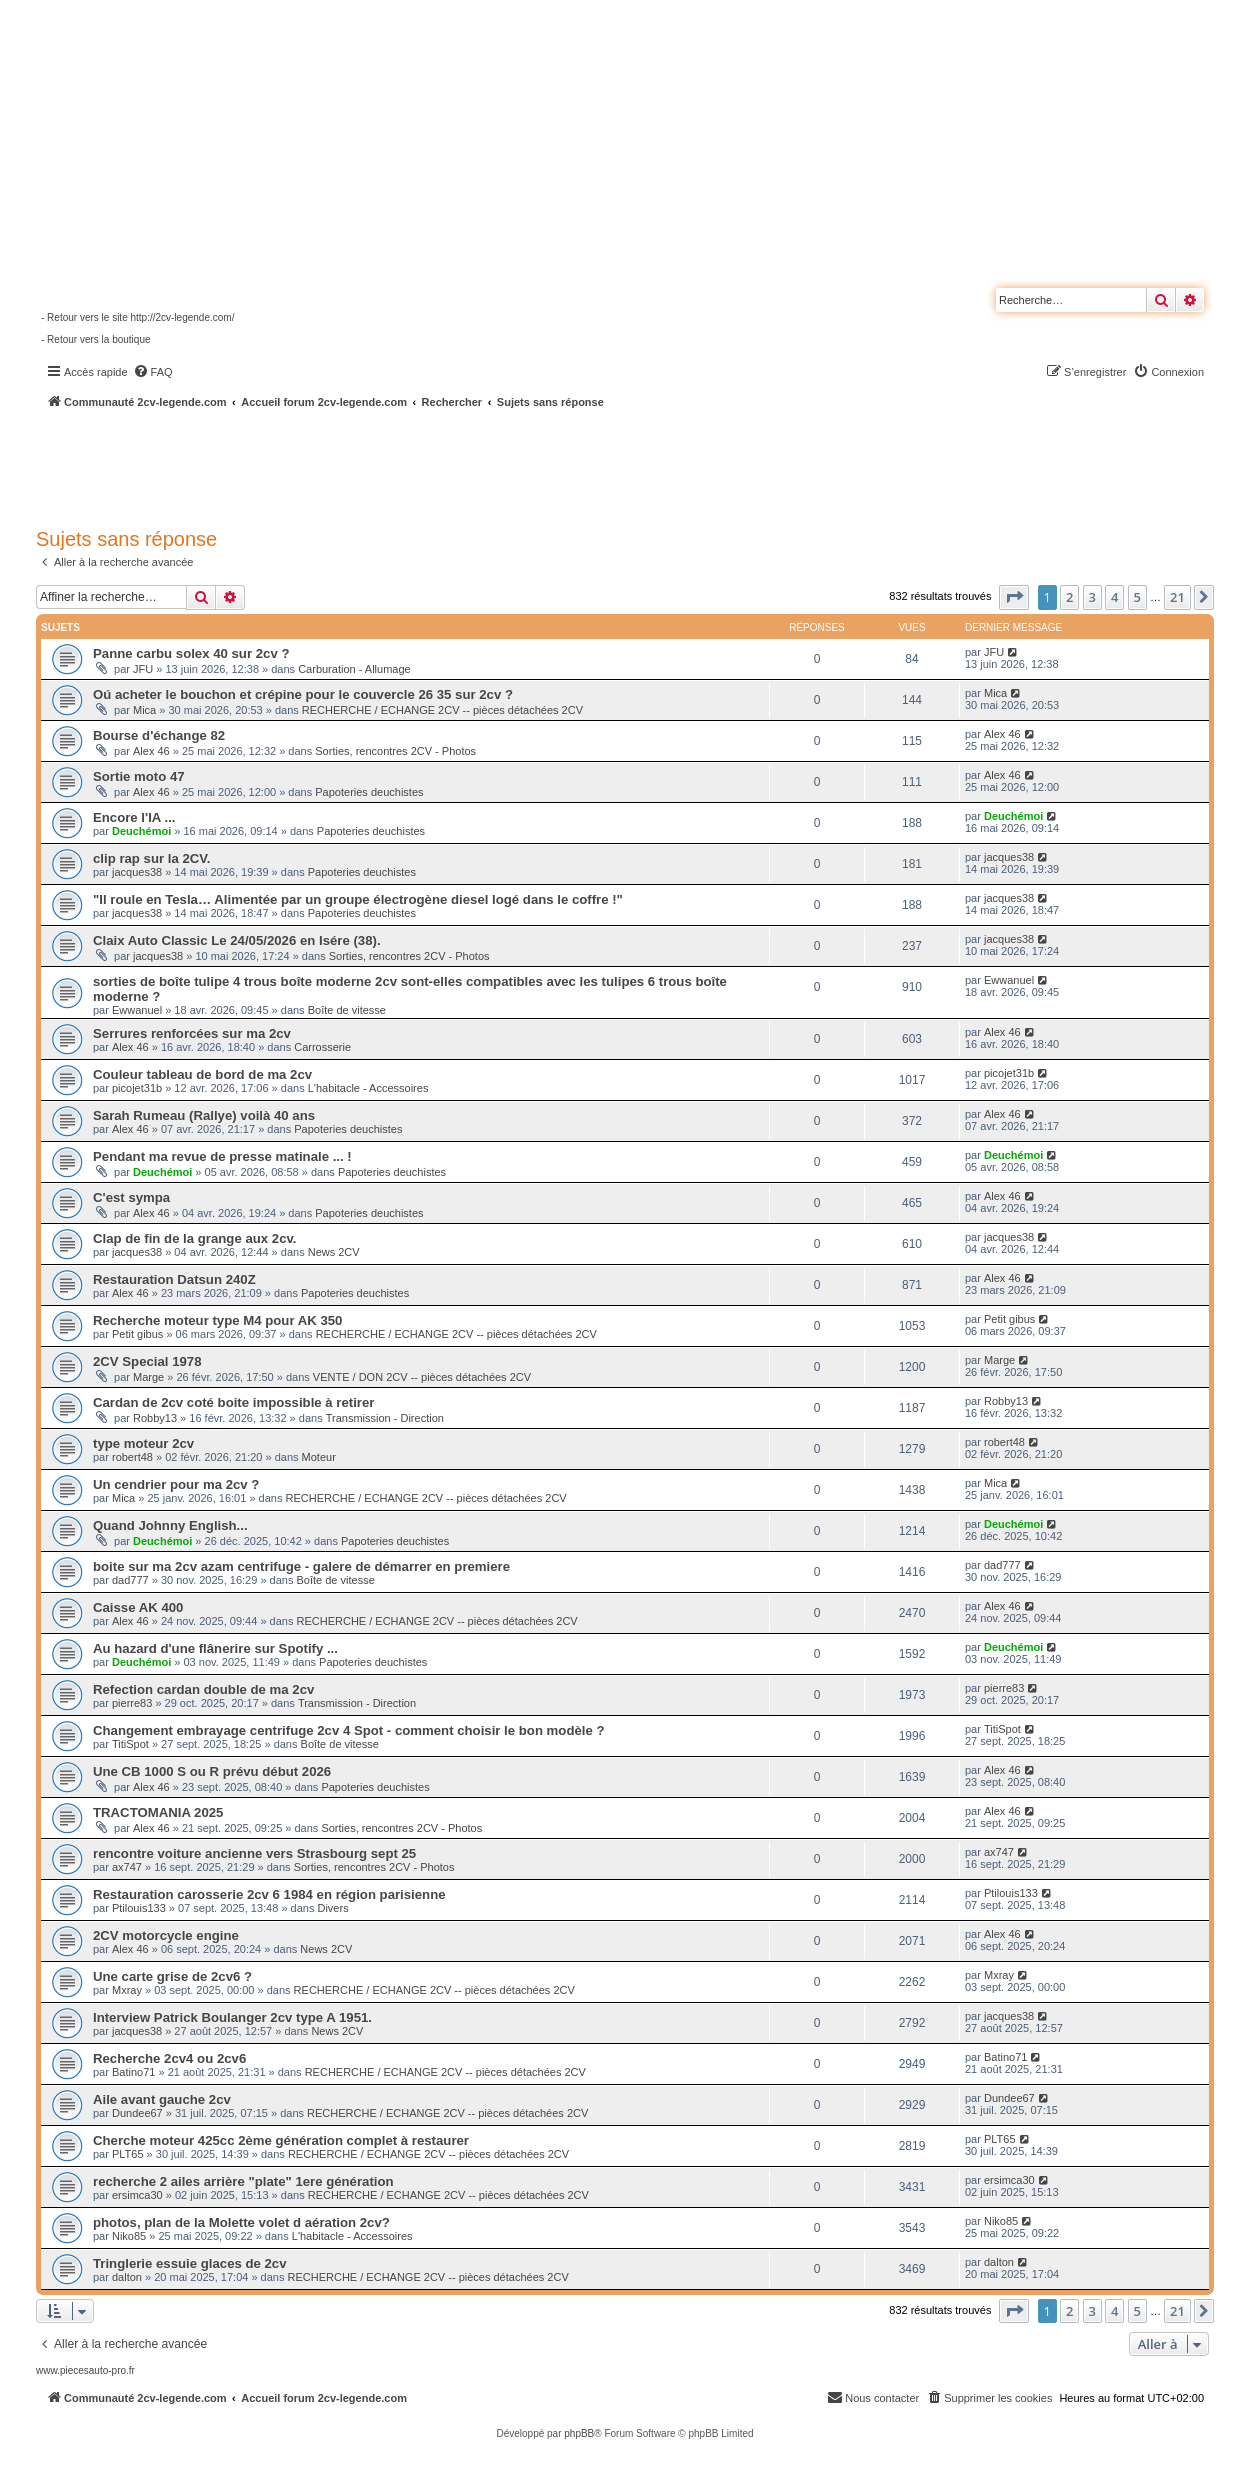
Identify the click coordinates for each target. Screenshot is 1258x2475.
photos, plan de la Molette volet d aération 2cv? (241, 2222)
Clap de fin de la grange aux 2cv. (195, 1238)
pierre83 (132, 1703)
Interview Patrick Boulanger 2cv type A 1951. (232, 2017)
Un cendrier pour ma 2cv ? (176, 1484)
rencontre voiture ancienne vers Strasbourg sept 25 (254, 1853)
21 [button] (1177, 597)
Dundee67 (137, 2113)
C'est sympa (131, 1197)
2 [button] (1069, 597)
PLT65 (128, 2154)
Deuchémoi (141, 831)
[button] (1014, 597)
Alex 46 (151, 751)
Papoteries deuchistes (369, 792)
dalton (127, 2277)
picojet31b (137, 1088)
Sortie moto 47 (139, 776)
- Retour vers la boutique (96, 339)
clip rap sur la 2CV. (152, 858)
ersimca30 (137, 2195)
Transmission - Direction (385, 1418)
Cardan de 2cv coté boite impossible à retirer (233, 1402)
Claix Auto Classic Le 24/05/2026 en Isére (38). (237, 940)
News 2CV (334, 1252)
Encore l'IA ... (134, 817)
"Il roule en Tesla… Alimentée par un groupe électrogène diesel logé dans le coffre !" (358, 899)
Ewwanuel (137, 1010)
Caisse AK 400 (138, 1607)
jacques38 (137, 872)
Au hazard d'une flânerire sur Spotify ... (215, 1648)
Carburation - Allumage (354, 669)
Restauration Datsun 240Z (174, 1279)
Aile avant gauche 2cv (162, 2099)
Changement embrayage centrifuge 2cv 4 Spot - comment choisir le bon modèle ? (349, 1730)
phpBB (579, 2433)
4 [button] (1114, 597)
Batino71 (133, 2072)
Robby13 (155, 1418)
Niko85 (129, 2236)
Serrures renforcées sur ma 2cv (192, 1033)
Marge (148, 1377)
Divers (332, 1908)
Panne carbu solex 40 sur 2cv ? (191, 653)
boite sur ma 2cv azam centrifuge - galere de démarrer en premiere (301, 1566)
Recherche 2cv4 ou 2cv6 (169, 2058)
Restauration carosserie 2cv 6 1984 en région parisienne (269, 1894)
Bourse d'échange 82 (159, 735)
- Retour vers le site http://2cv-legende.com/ (137, 317)
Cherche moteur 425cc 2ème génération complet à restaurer (281, 2140)
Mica (144, 710)
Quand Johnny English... (170, 1525)
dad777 (130, 1580)
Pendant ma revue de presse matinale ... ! (222, 1156)
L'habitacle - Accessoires (368, 1088)
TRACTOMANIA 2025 (158, 1812)
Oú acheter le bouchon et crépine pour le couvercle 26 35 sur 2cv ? (303, 694)
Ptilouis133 (139, 1908)
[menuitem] (153, 372)
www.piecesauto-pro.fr (85, 2370)
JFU (143, 669)
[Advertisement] (536, 465)
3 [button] (1092, 597)
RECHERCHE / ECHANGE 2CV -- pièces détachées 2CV (442, 710)
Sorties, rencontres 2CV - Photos (395, 751)
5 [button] (1137, 597)
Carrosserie (322, 1047)
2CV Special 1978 (147, 1361)
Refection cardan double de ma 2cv (203, 1689)
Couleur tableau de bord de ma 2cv (202, 1074)
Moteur (319, 1457)
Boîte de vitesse (347, 1010)
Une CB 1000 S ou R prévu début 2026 (212, 1771)
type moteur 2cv (143, 1443)
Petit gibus (137, 1334)
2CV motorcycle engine (166, 1935)
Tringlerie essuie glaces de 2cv (190, 2263)
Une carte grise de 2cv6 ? (172, 1976)
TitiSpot (130, 1744)
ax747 (127, 1867)
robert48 (132, 1457)
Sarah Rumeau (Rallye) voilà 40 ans (204, 1115)
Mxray (127, 1990)
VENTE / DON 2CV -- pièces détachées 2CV (422, 1377)
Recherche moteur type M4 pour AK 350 (217, 1320)
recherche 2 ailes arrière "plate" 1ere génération (243, 2181)
